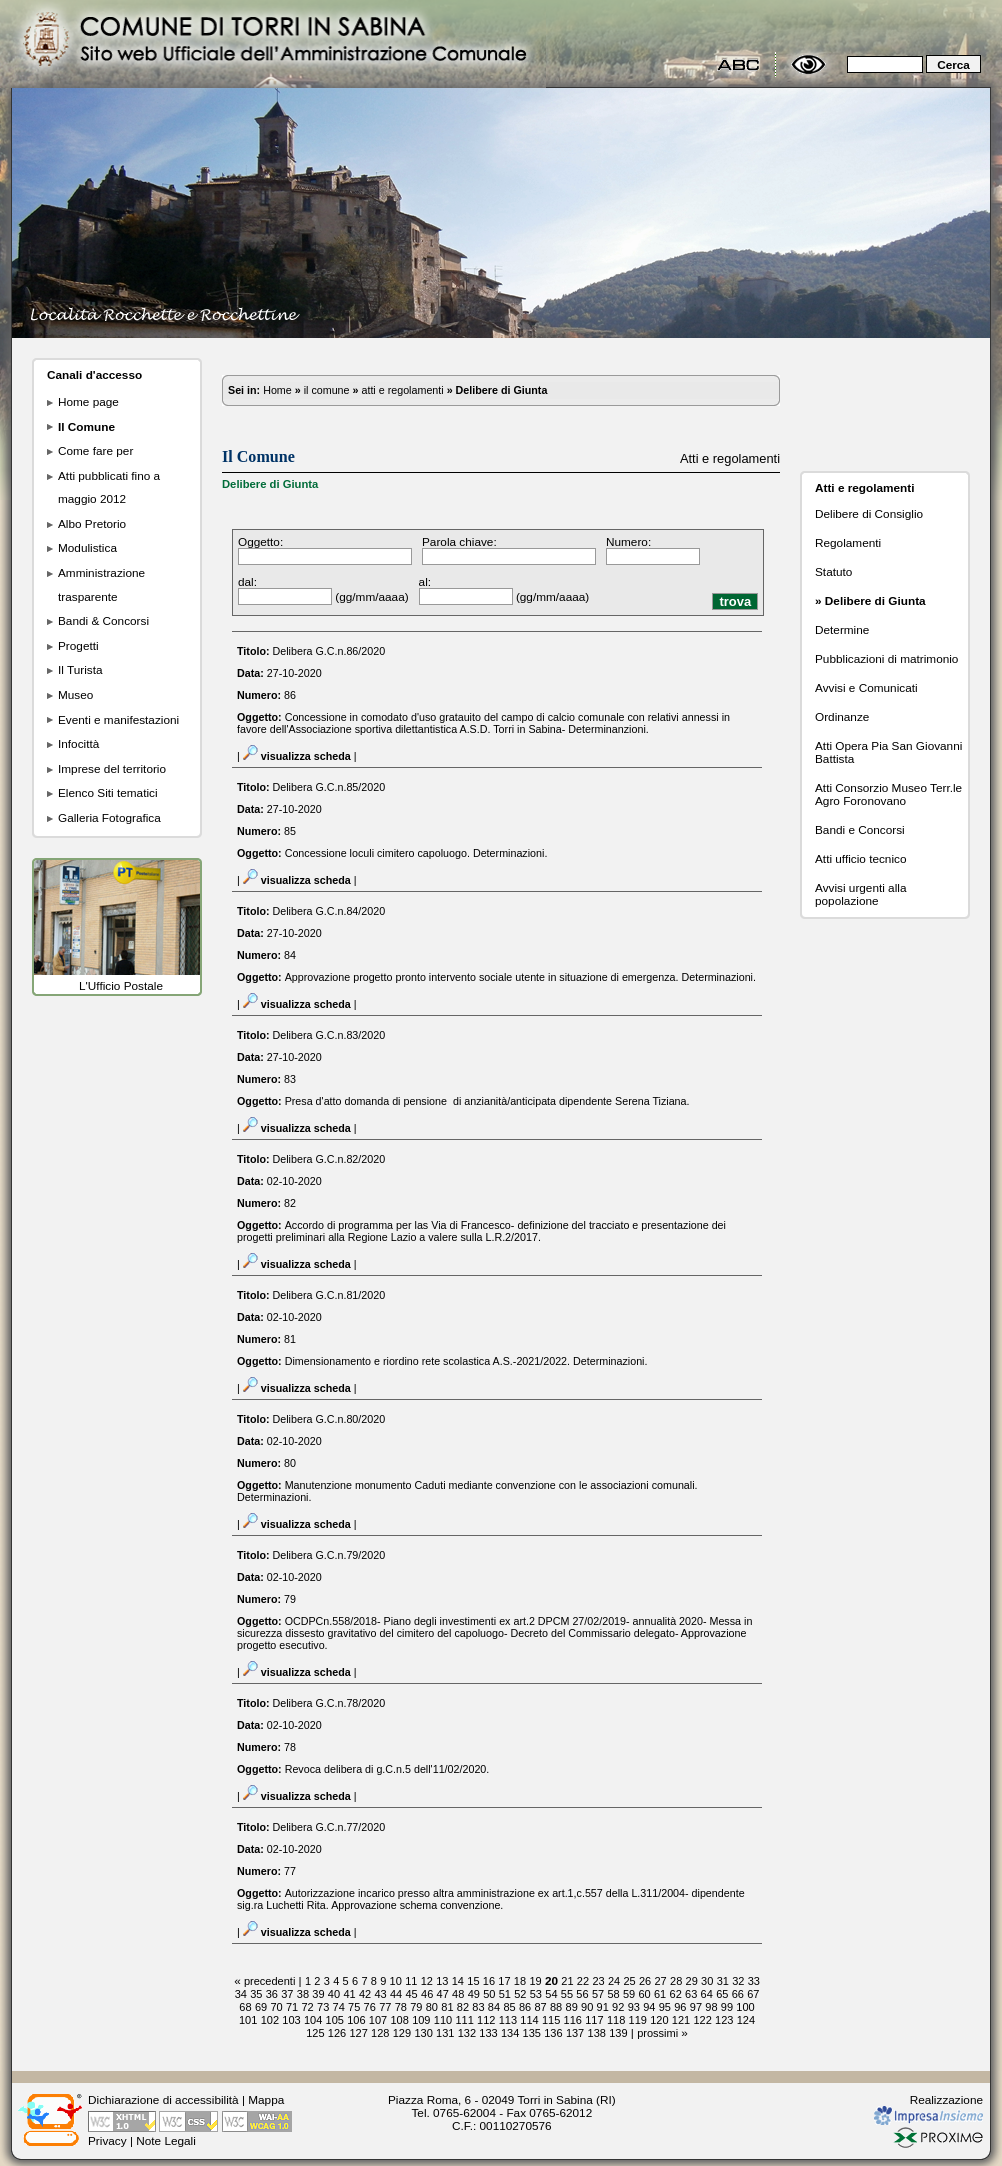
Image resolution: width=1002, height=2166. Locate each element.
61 (660, 1994)
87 (540, 2007)
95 (665, 2007)
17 (504, 1981)
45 (412, 1994)
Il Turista (80, 669)
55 (567, 1994)
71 (292, 2007)
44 (396, 1994)
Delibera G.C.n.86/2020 (329, 651)
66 (738, 1994)
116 (573, 2020)
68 (245, 2007)
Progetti (78, 645)
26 (645, 1981)
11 (411, 1981)
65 (722, 1994)
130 (423, 2033)
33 (754, 1981)
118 (616, 2020)
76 (370, 2007)
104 (313, 2020)
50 (489, 1994)
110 (443, 2020)
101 (248, 2020)
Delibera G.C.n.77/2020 (329, 1827)
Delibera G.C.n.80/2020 (329, 1419)
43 (380, 1994)
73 (323, 2007)
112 (486, 2020)
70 (276, 2007)
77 (385, 2007)
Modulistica (87, 547)
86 (525, 2007)
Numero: (628, 541)
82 (463, 2007)
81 (447, 2007)
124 (746, 2020)
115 (551, 2020)
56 (582, 1994)
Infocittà (78, 743)
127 (358, 2033)
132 (467, 2033)
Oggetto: (260, 541)
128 (380, 2033)
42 (365, 1994)
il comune (327, 390)
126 (337, 2033)
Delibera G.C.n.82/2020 (329, 1159)
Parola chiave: (459, 541)
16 (489, 1981)
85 (509, 2007)
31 (723, 1981)
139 (618, 2033)
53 (536, 1994)
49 (474, 1994)
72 (307, 2007)
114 (529, 2020)
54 (551, 1994)
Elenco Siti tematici (108, 792)
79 (416, 2007)
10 (396, 1981)
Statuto (833, 571)
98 (711, 2007)
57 (598, 1994)
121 (681, 2020)
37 (287, 1994)
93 (634, 2007)
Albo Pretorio (92, 523)
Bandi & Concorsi (103, 620)
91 (603, 2007)
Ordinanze (842, 716)
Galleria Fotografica (109, 817)
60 (644, 1994)
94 (649, 2007)
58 (613, 1994)
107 (378, 2020)
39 (318, 1994)
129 (402, 2033)
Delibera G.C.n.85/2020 (329, 787)
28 (676, 1981)
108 (399, 2020)
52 (520, 1994)
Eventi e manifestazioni (118, 719)
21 (567, 1981)
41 (349, 1994)
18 (520, 1981)
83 (478, 2007)
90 (587, 2007)
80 (432, 2007)
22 (583, 1981)
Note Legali (166, 2140)
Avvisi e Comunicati (866, 687)
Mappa (266, 2099)
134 (510, 2033)
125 (315, 2033)
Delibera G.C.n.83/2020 (329, 1035)
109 (421, 2020)
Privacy (107, 2140)
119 (638, 2020)
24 (614, 1981)
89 (572, 2007)
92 (618, 2007)
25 (629, 1981)
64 (707, 1994)
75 (354, 2007)
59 (629, 1994)
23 (598, 1981)
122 (702, 2020)
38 (303, 1994)
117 (594, 2020)
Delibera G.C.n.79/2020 (329, 1555)
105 (335, 2020)
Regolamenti (848, 542)
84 (494, 2007)
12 (427, 1981)
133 (488, 2033)
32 (738, 1981)
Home (277, 390)
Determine (842, 629)
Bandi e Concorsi (860, 829)
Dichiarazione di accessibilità (163, 2099)
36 (272, 1994)
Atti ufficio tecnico (860, 858)
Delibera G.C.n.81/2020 (329, 1295)
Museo (75, 694)
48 (458, 1994)
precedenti (269, 1981)
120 (659, 2020)
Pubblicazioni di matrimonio (886, 658)
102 (270, 2020)
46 (427, 1994)
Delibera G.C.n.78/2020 (329, 1703)
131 (445, 2033)
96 (680, 2007)
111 (464, 2020)
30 (707, 1981)
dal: (247, 581)
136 (553, 2033)
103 (291, 2020)
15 (473, 1981)
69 (261, 2007)
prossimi (657, 2033)
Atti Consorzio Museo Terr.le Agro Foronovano (888, 794)
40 (334, 1994)
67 (753, 1994)
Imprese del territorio (112, 768)
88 (556, 2007)
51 (505, 1994)
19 (535, 1981)
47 (443, 1994)
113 (508, 2020)
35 (256, 1994)
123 (724, 2020)
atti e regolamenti (402, 390)
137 (575, 2033)
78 (401, 2007)
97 (696, 2007)
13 (442, 1981)
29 (692, 1981)
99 (727, 2007)
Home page (88, 401)
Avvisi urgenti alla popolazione (860, 894)
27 (661, 1981)
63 (691, 1994)
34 (241, 1994)
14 (458, 1981)
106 (356, 2020)
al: (425, 581)
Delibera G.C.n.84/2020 (329, 911)
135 (532, 2033)
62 (676, 1994)
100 (745, 2007)
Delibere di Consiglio (869, 513)
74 (339, 2007)
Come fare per (95, 450)
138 (597, 2033)
